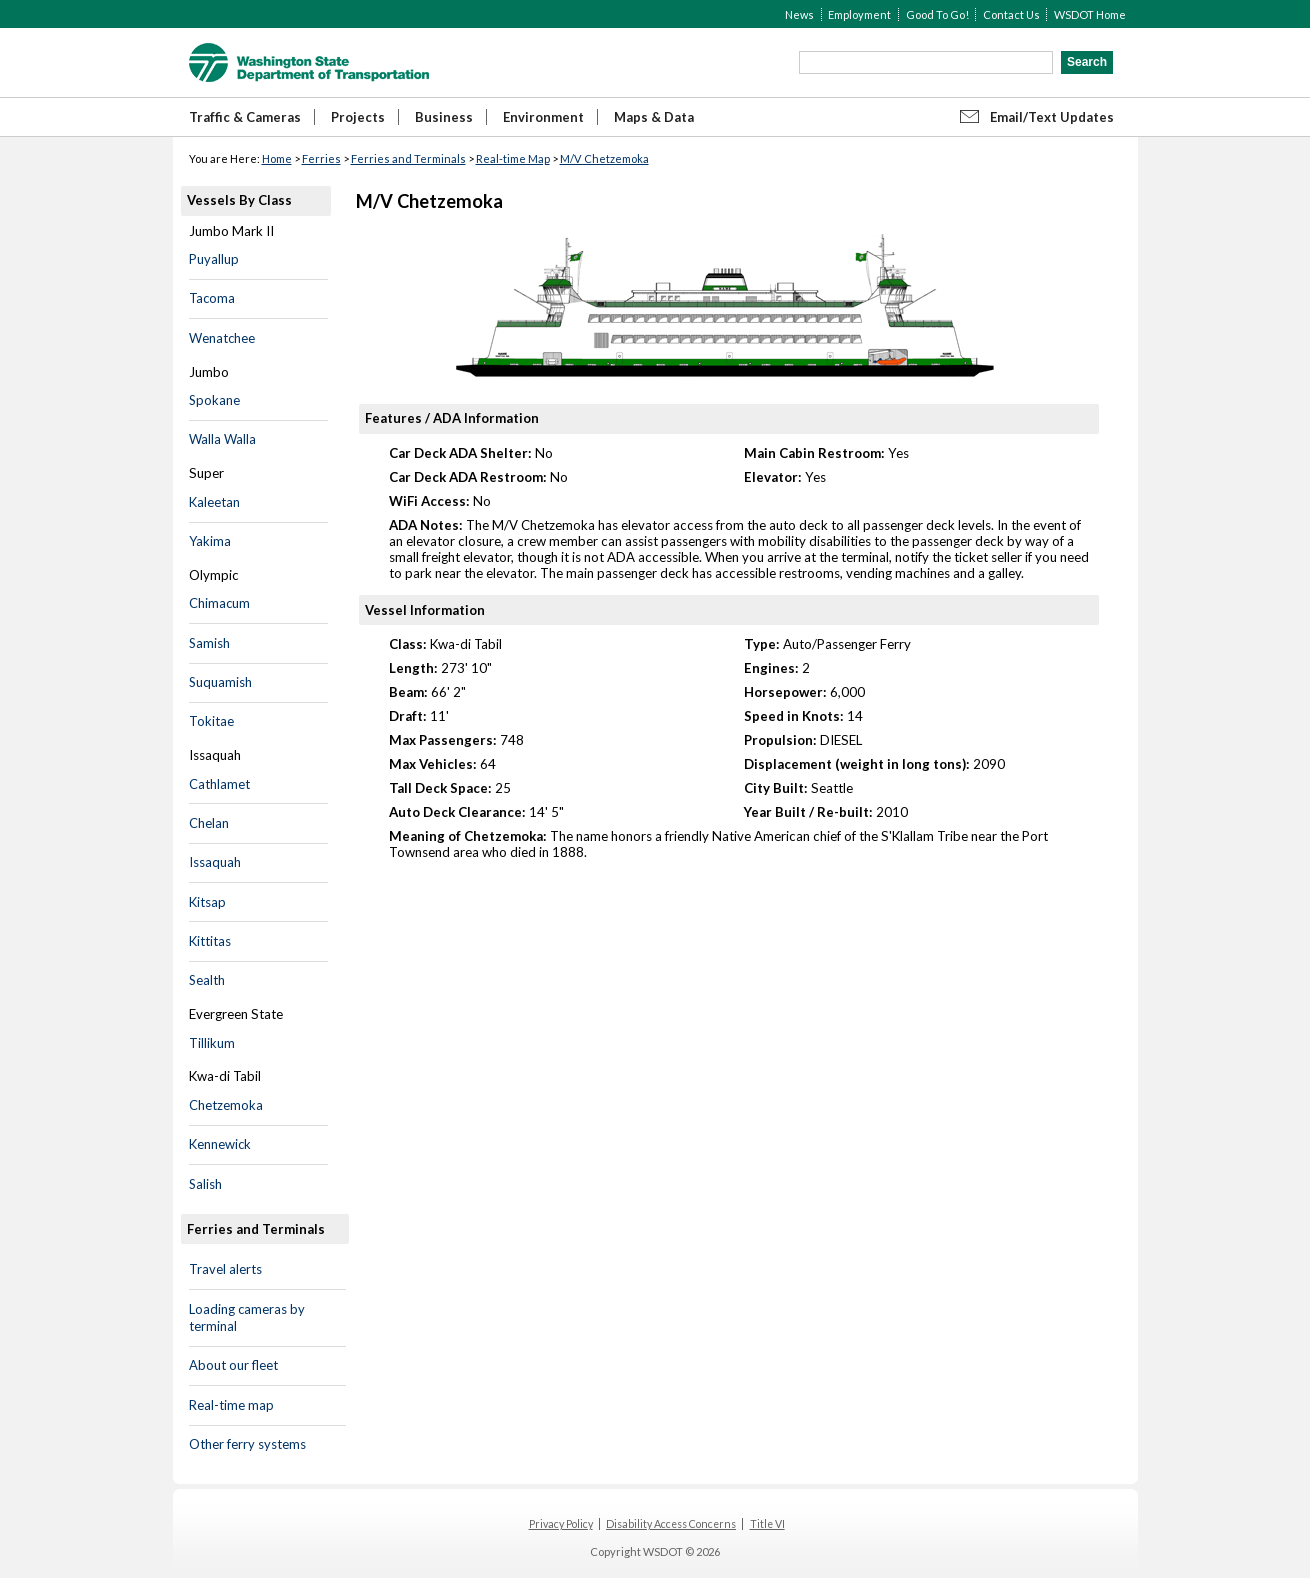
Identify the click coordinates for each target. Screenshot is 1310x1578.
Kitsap (207, 902)
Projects (358, 117)
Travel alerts (225, 1269)
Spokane (214, 400)
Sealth (207, 980)
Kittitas (210, 941)
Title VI (767, 1524)
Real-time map (231, 1405)
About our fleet (233, 1365)
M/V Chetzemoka (604, 158)
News (799, 14)
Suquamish (220, 682)
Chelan (209, 823)
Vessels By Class (239, 200)
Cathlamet (219, 784)
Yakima (210, 541)
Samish (209, 643)
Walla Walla (222, 439)
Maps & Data (654, 117)
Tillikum (212, 1043)
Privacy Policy (561, 1524)
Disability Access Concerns (671, 1524)
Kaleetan (214, 502)
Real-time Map (513, 158)
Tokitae (211, 721)
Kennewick (220, 1144)
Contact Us (1011, 14)
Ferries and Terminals (408, 158)
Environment (543, 117)
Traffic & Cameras (245, 117)
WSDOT (309, 62)
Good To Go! (937, 14)
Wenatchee (222, 338)
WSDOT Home (1090, 14)
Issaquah (215, 862)
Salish (205, 1184)
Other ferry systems (247, 1444)
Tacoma (212, 298)
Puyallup (214, 259)
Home (277, 158)
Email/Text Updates (1052, 117)
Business (444, 117)
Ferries (321, 158)
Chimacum (219, 603)
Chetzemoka (226, 1105)
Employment (859, 14)
